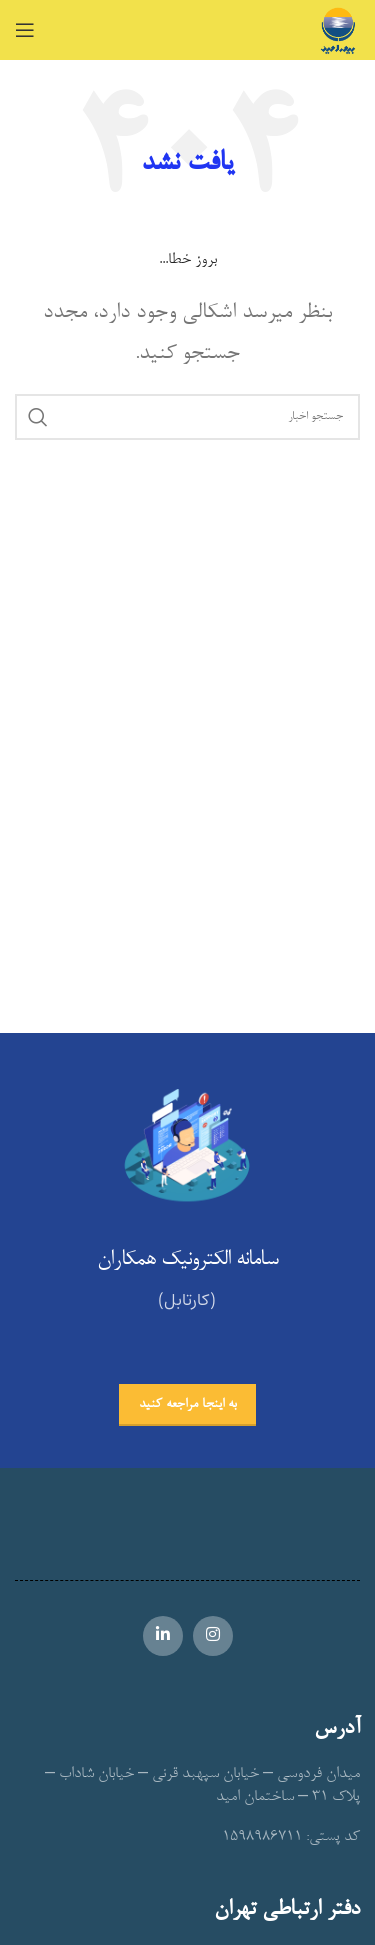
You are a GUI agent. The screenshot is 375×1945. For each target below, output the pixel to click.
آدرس (337, 1729)
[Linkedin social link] (163, 1636)
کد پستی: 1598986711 (291, 1837)
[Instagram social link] (213, 1636)
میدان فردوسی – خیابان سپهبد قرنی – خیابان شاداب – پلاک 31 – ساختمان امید (202, 1785)
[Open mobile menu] (25, 30)
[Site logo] (338, 34)
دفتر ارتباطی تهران (287, 1910)
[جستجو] (187, 417)
